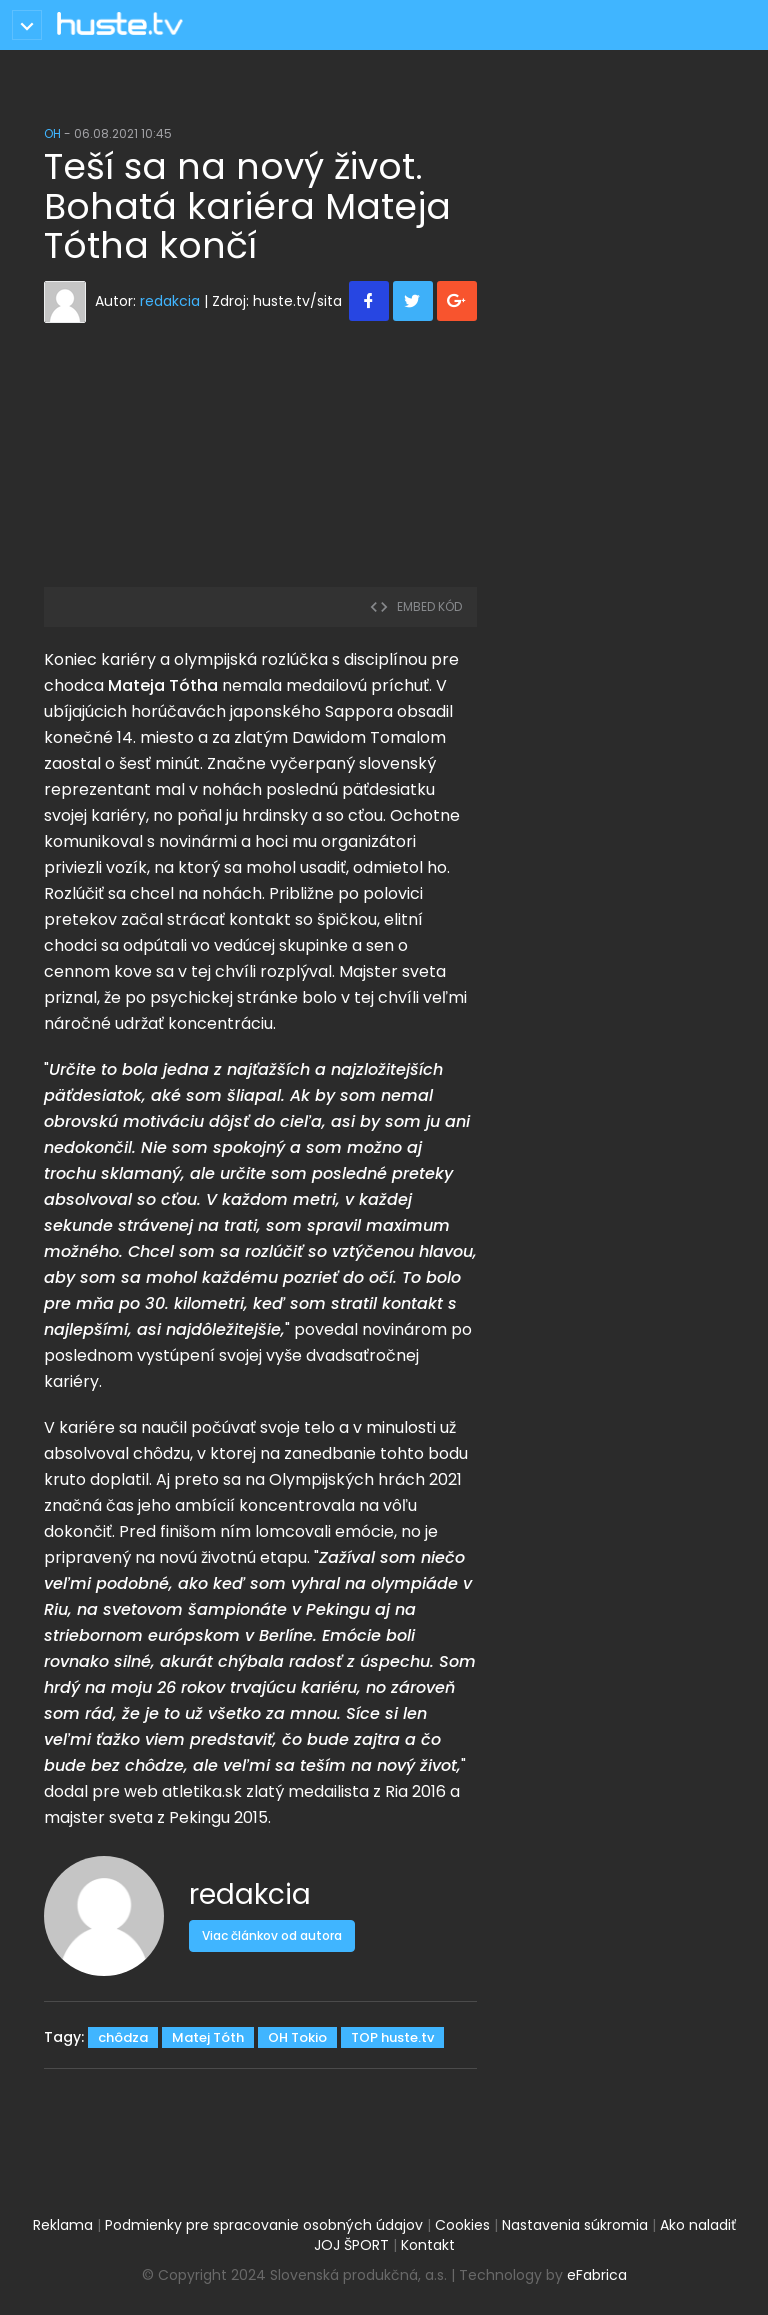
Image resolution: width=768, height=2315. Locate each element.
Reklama (63, 2225)
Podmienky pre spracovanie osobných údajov (264, 2225)
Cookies (462, 2225)
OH (52, 133)
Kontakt (428, 2245)
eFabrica (597, 2275)
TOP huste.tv (392, 2037)
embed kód (415, 606)
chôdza (123, 2037)
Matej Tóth (208, 2037)
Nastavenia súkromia (575, 2225)
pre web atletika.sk (167, 1791)
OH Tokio (297, 2037)
